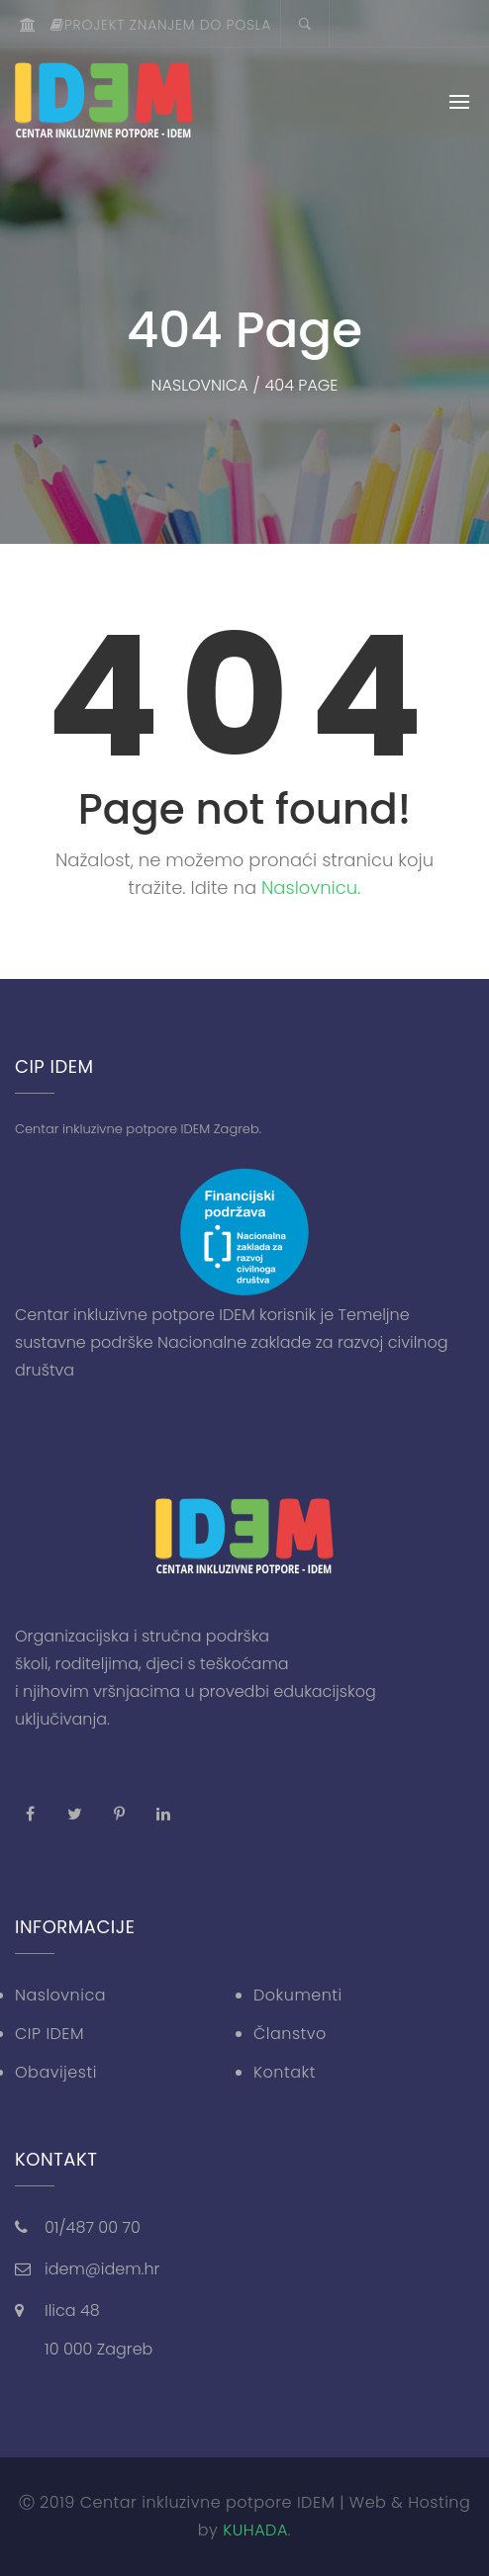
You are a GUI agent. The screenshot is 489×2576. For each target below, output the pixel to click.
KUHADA (255, 2530)
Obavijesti (56, 2072)
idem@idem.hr (102, 2269)
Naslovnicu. (310, 887)
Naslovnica (60, 1995)
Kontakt (284, 2072)
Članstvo (290, 2033)
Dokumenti (297, 1995)
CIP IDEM (49, 2033)
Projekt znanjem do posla (160, 25)
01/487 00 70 (93, 2227)
